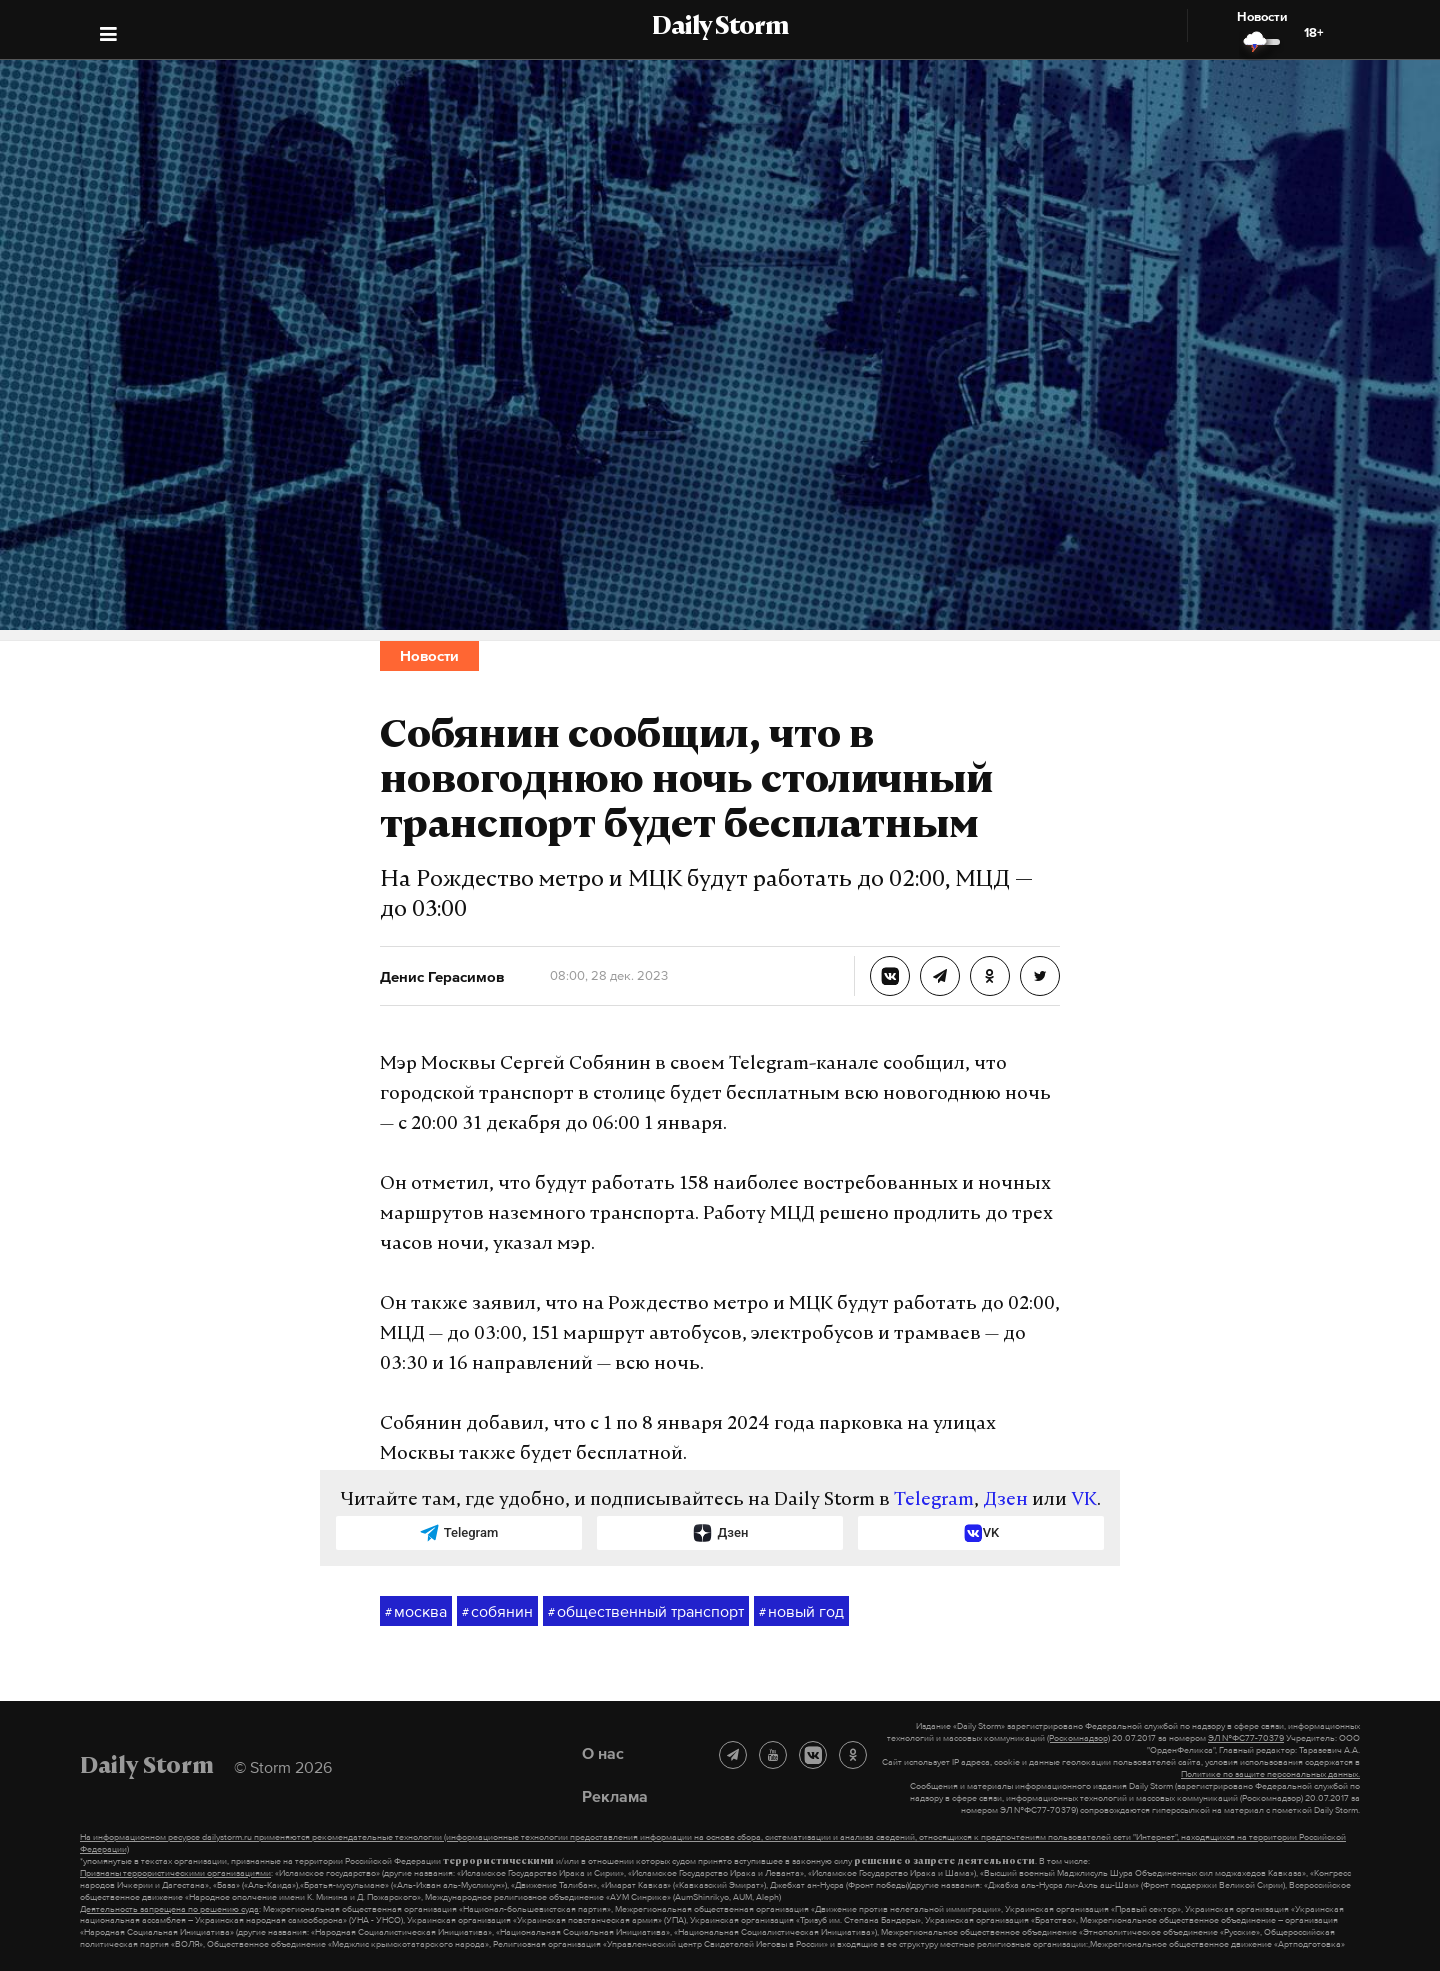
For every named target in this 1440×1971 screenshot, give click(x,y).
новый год (801, 1612)
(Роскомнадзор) (1078, 1738)
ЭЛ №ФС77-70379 (1246, 1738)
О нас (603, 1753)
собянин (497, 1612)
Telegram (934, 1500)
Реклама (615, 1796)
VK (1084, 1500)
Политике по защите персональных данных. (1270, 1774)
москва (416, 1612)
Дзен (1005, 1500)
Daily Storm (720, 28)
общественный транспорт (646, 1612)
